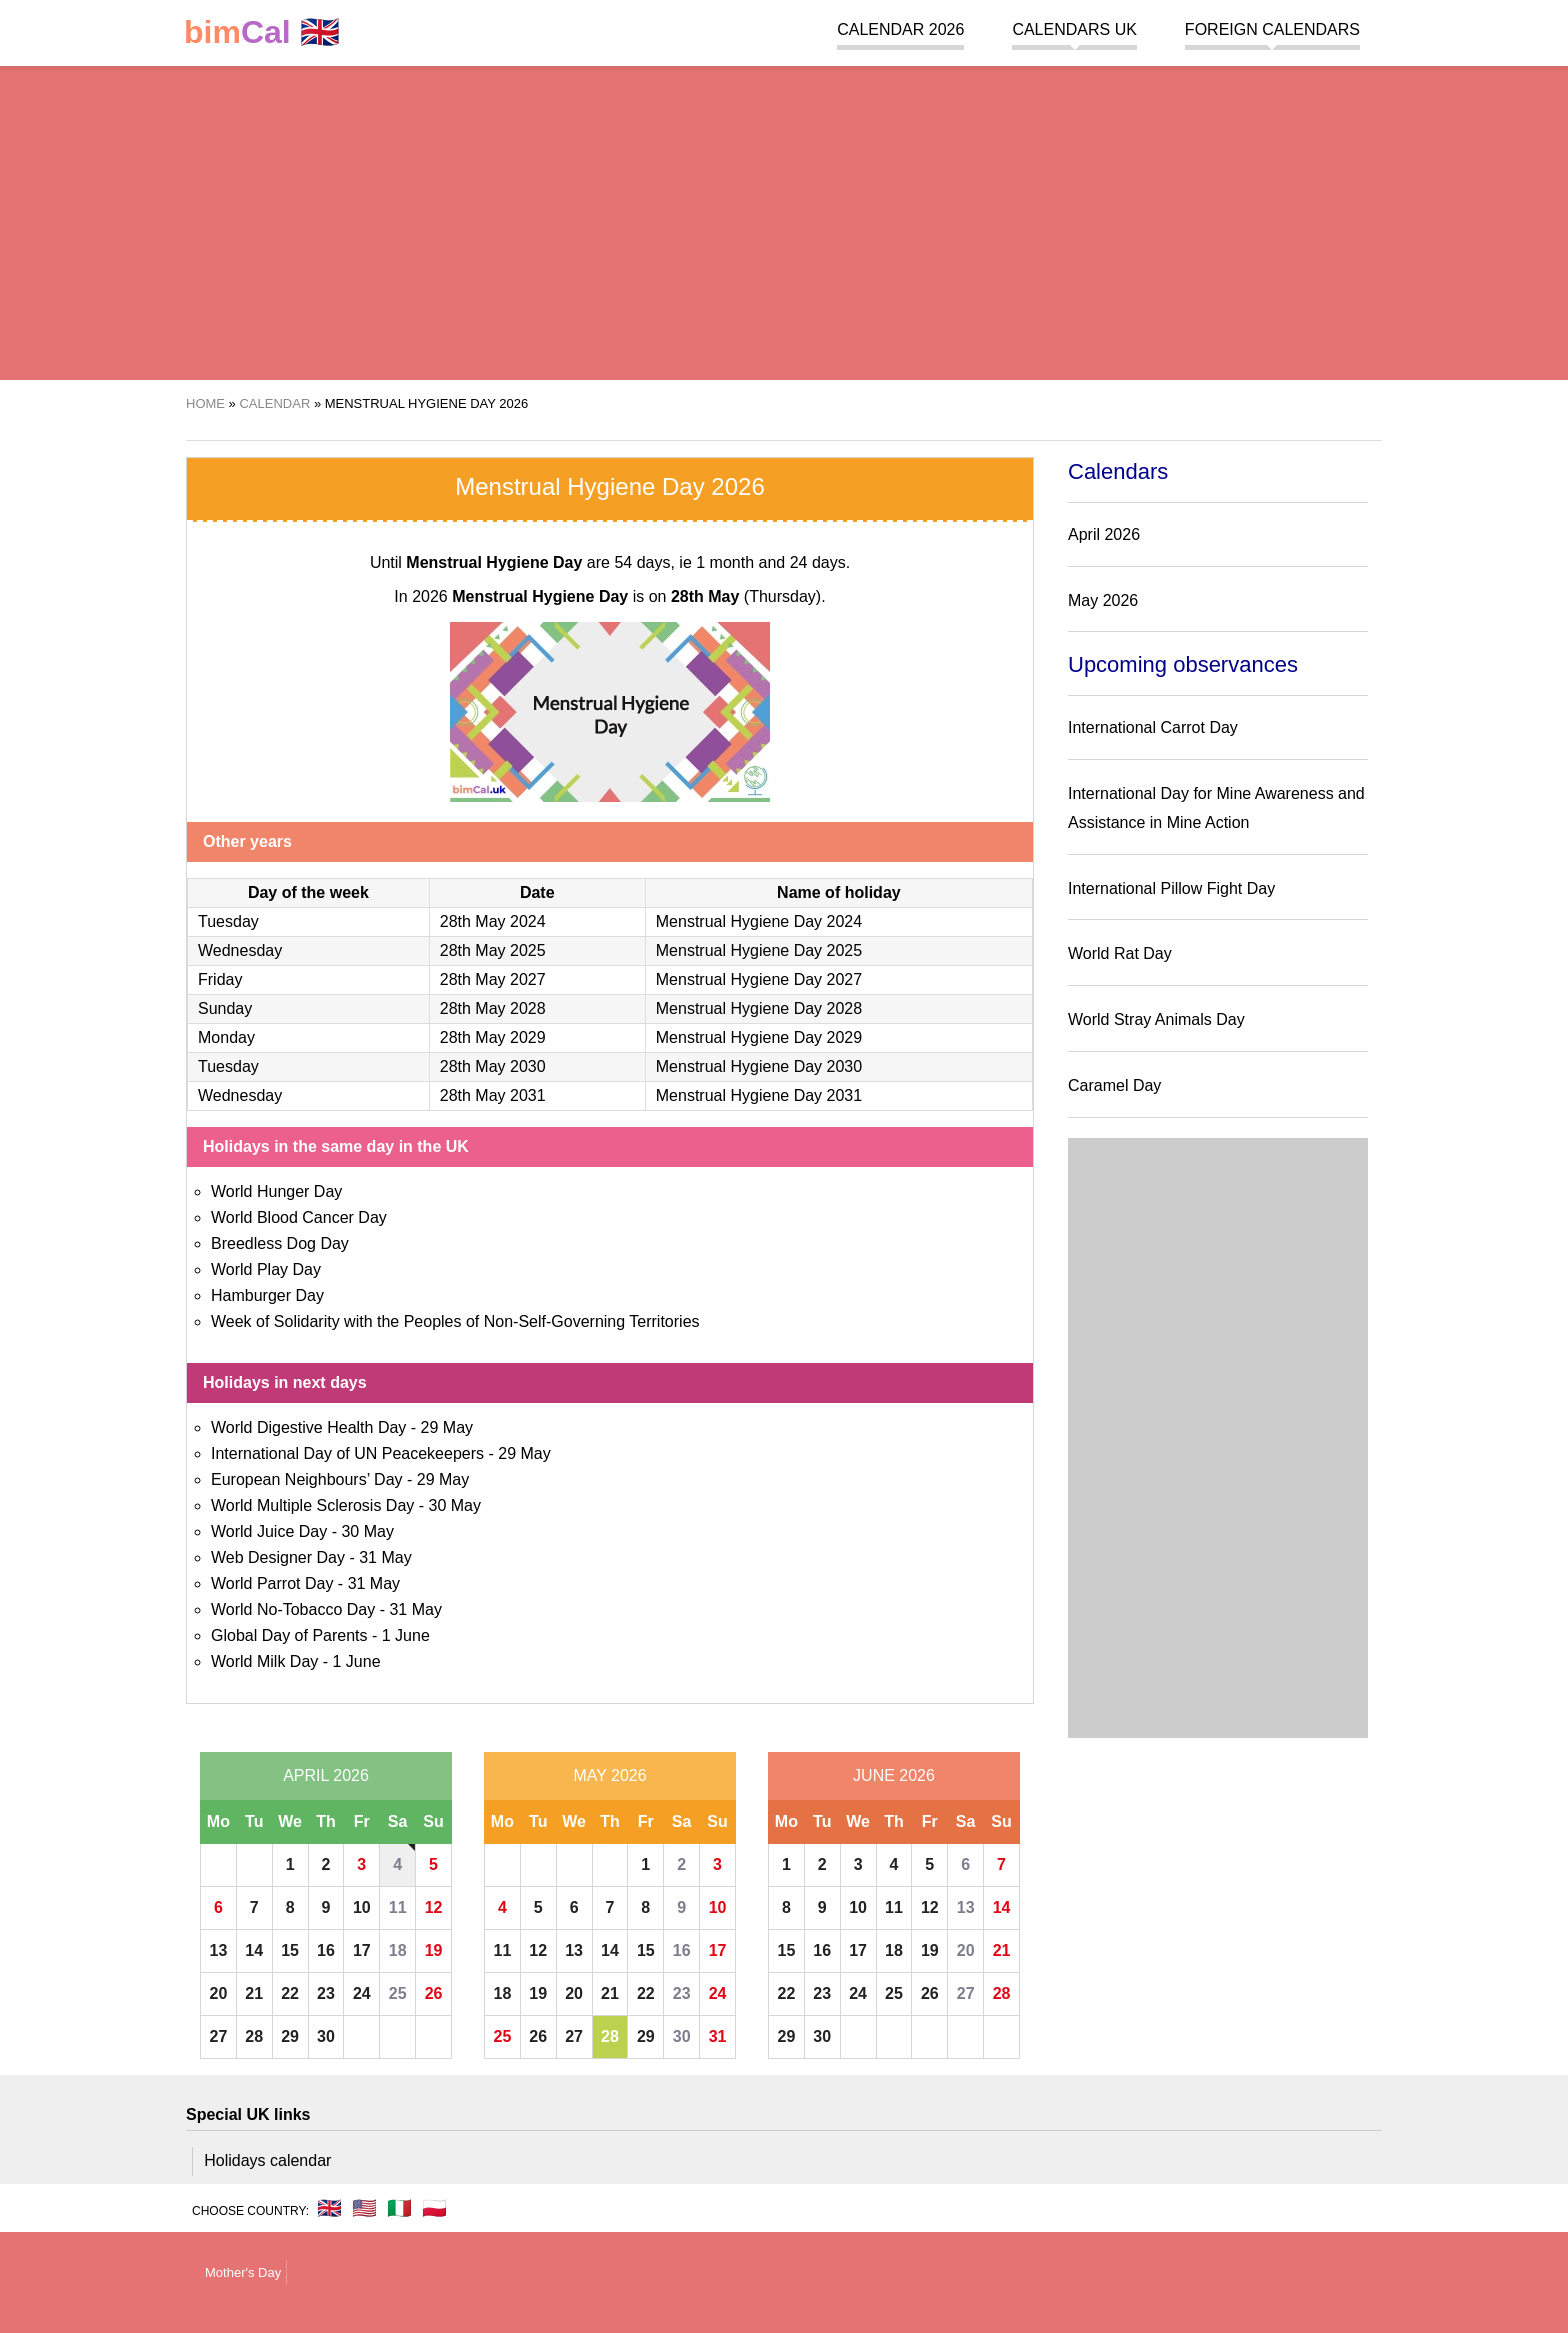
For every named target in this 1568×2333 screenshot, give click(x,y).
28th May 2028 (493, 1008)
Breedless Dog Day (280, 1243)
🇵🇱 (434, 2208)
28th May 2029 (493, 1037)
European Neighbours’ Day (307, 1479)
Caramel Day (1114, 1085)
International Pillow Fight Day (1171, 888)
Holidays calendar (267, 2160)
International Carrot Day (1153, 727)
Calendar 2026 (900, 29)
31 (718, 2036)
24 (362, 1993)
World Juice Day (269, 1531)
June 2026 (894, 1775)
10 (362, 1907)
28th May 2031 (493, 1095)
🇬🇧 (262, 32)
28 (254, 2036)
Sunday (225, 1008)
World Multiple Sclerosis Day (312, 1505)
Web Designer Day (278, 1557)
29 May (447, 1427)
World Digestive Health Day (308, 1427)
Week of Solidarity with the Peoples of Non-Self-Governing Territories (455, 1321)
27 (219, 2036)
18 (398, 1950)
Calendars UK (1074, 29)
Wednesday (240, 950)
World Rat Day (1120, 953)
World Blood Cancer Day (299, 1217)
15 (290, 1950)
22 (290, 1993)
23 (326, 1993)
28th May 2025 (493, 950)
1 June (406, 1635)
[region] (784, 220)
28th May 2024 (493, 921)
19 (434, 1950)
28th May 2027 (493, 979)
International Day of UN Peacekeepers (347, 1453)
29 (290, 2036)
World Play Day (266, 1269)
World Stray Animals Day (1156, 1019)
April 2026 (326, 1775)
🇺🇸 (364, 2208)
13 (219, 1950)
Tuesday (228, 921)
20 (219, 1993)
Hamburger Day (267, 1295)
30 (326, 2036)
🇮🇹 (399, 2208)
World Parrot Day (272, 1583)
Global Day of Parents (289, 1635)
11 (398, 1907)
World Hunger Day (276, 1191)
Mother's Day (243, 2272)
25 (398, 1993)
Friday (220, 979)
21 (254, 1993)
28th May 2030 (493, 1066)
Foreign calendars (1272, 29)
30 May (455, 1505)
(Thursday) (746, 596)
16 (326, 1950)
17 (362, 1950)
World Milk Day (264, 1661)
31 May (385, 1557)
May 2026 (609, 1775)
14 (254, 1950)
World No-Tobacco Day (293, 1609)
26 (434, 1993)
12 (434, 1907)
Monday (226, 1037)
